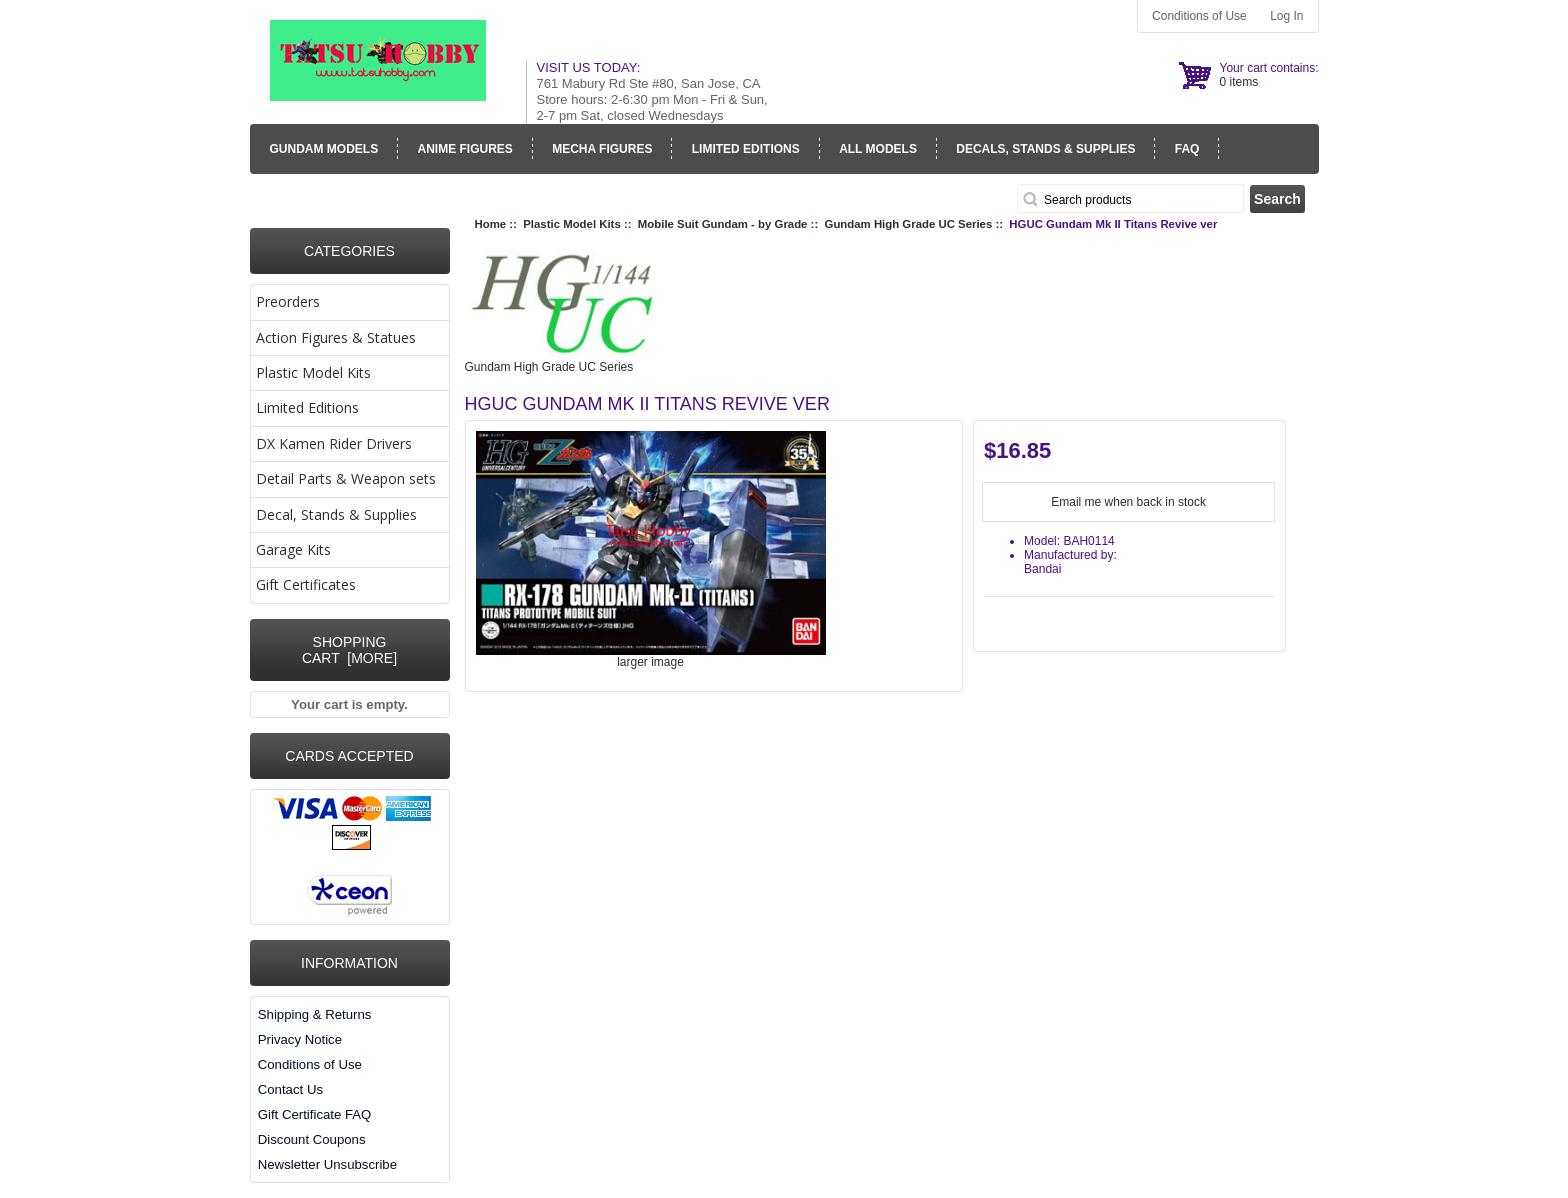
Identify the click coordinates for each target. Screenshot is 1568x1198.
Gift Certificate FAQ (315, 1114)
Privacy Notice (300, 1039)
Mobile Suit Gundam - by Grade (723, 224)
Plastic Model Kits (571, 224)
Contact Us (290, 1089)
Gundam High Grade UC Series (909, 224)
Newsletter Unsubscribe (327, 1164)
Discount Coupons (312, 1139)
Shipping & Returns (315, 1014)
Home (491, 224)
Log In (1286, 16)
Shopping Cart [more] (349, 650)
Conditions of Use (1199, 16)
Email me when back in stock (1128, 502)
